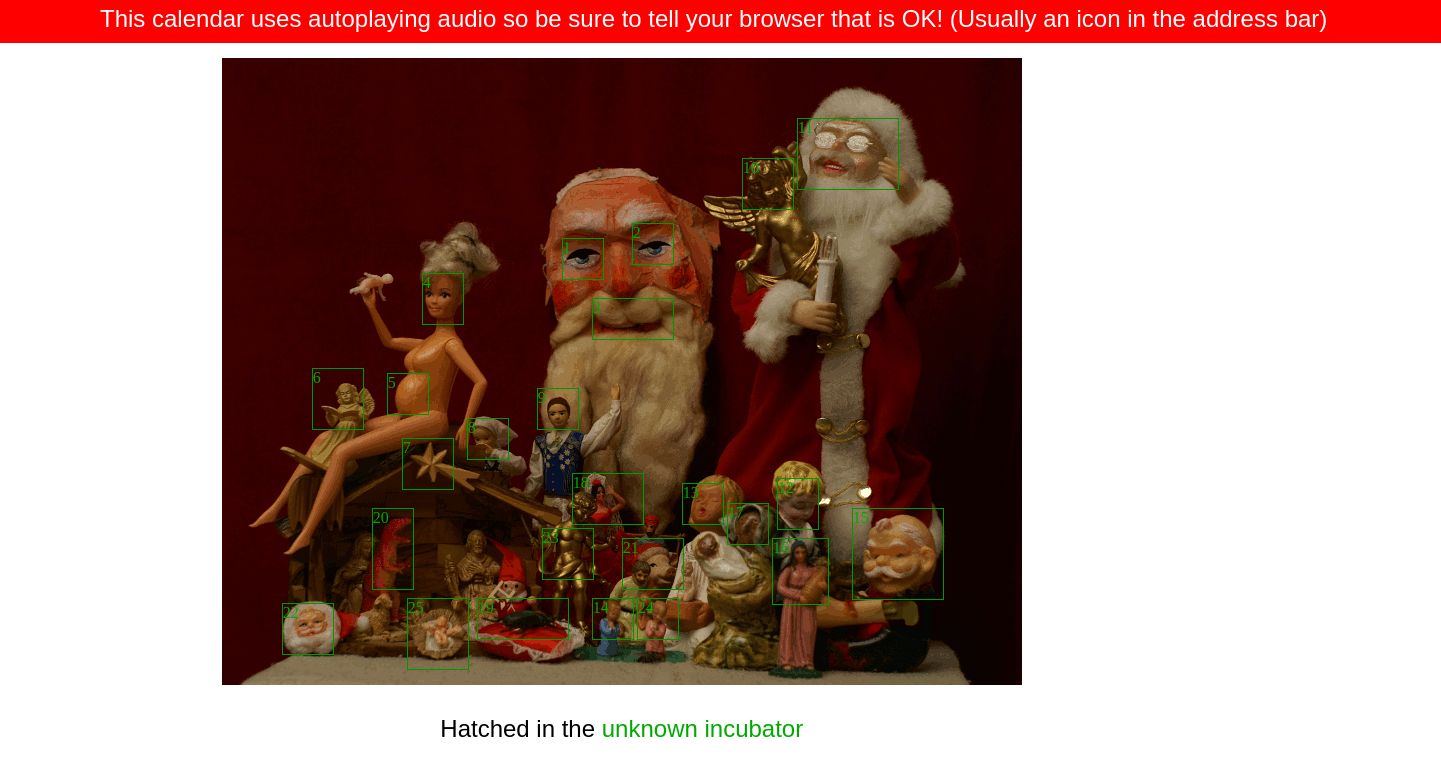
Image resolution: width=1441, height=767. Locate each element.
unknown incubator (702, 728)
